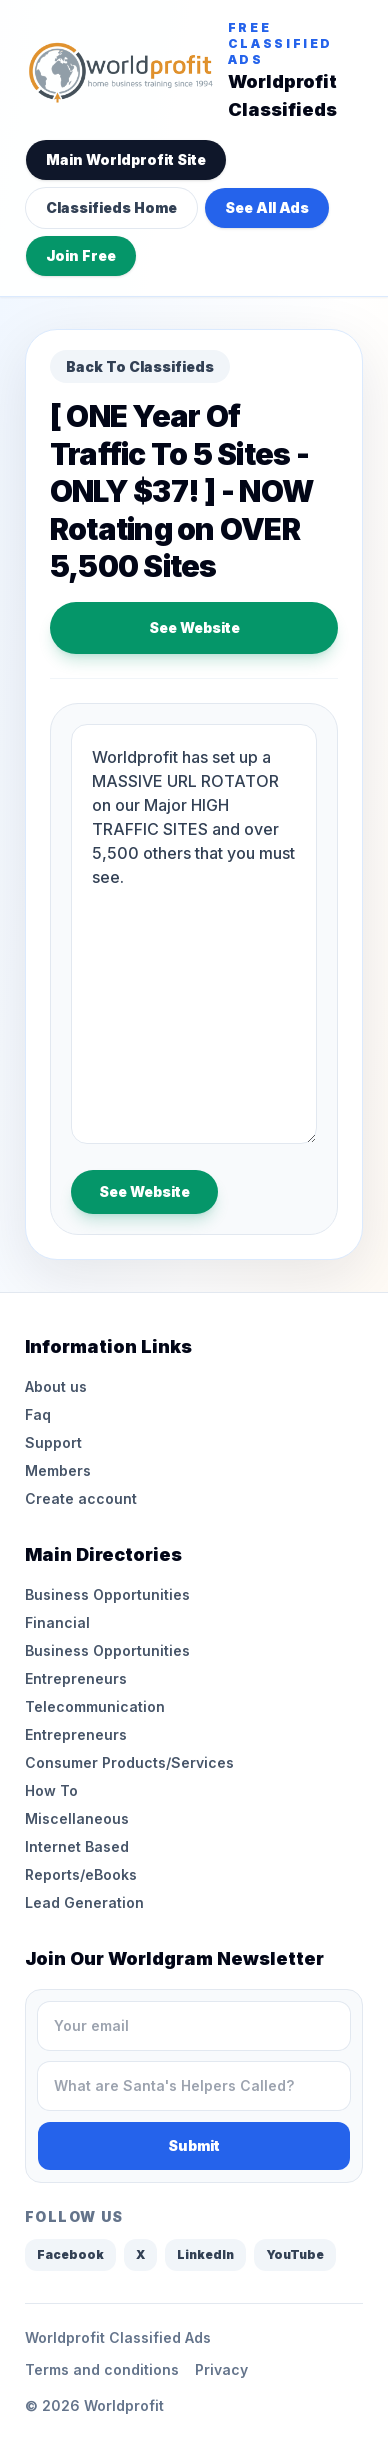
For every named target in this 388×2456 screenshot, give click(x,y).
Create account (81, 1498)
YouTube (295, 2254)
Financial (57, 1622)
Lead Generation (84, 1902)
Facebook (70, 2254)
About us (56, 1386)
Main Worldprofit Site (126, 159)
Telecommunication (95, 1706)
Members (58, 1470)
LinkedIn (205, 2254)
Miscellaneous (77, 1818)
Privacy (221, 2369)
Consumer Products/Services (129, 1762)
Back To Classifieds (140, 366)
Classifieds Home (111, 207)
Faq (38, 1414)
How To (51, 1790)
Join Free (81, 255)
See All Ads (267, 207)
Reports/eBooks (81, 1874)
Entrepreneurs (76, 1678)
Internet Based (77, 1846)
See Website (194, 627)
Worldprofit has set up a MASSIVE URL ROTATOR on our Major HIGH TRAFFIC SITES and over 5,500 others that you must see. (194, 934)
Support (53, 1442)
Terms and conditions (102, 2369)
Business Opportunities (107, 1594)
